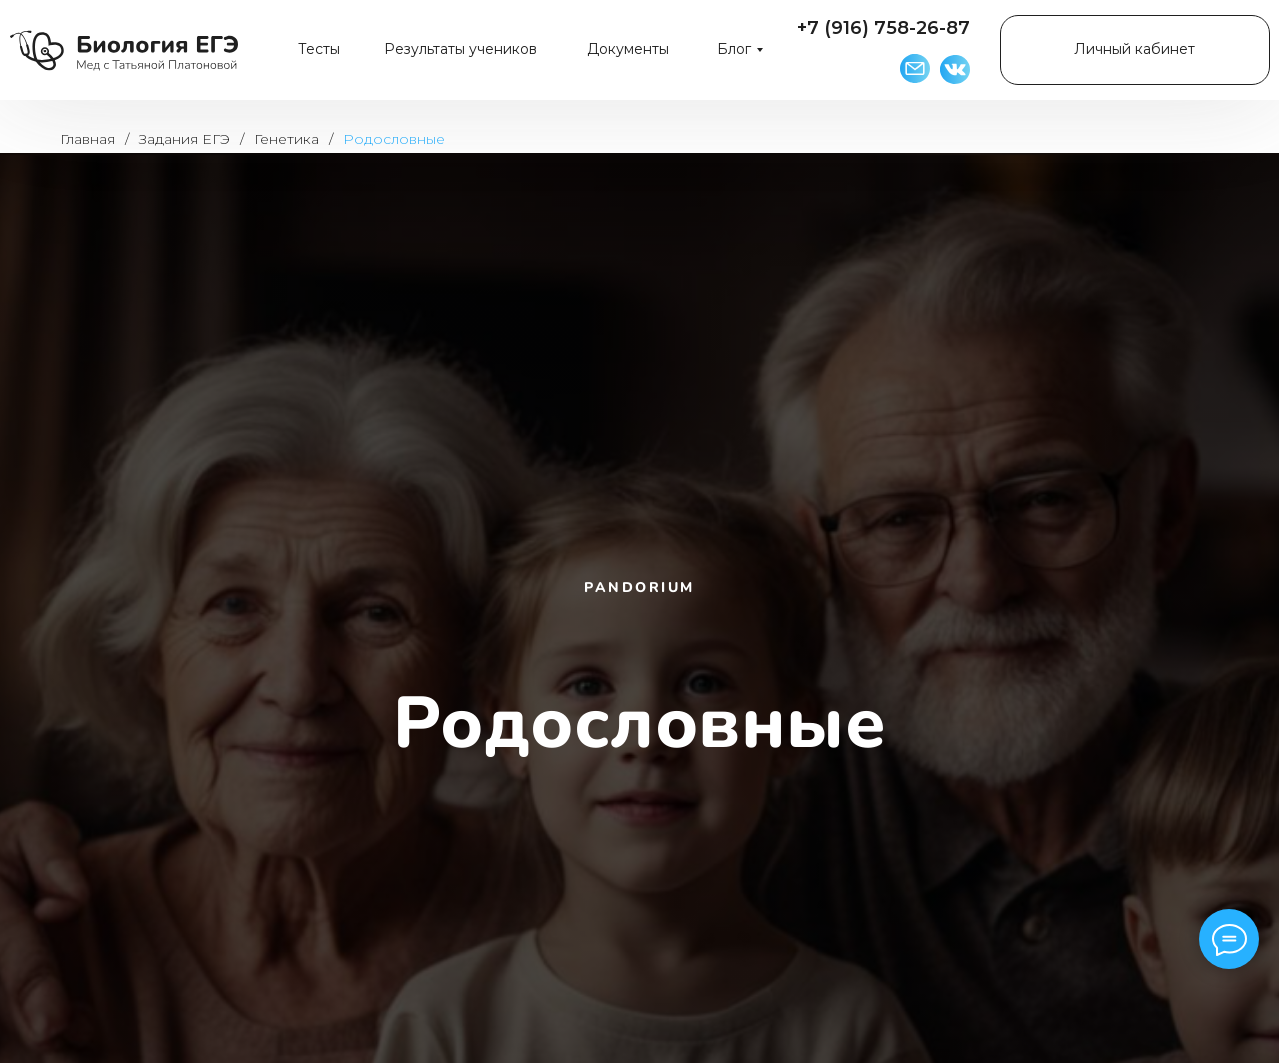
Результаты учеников (460, 49)
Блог (734, 49)
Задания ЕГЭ (184, 139)
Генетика (286, 139)
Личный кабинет (1134, 49)
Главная (87, 139)
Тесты (319, 49)
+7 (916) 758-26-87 (883, 28)
